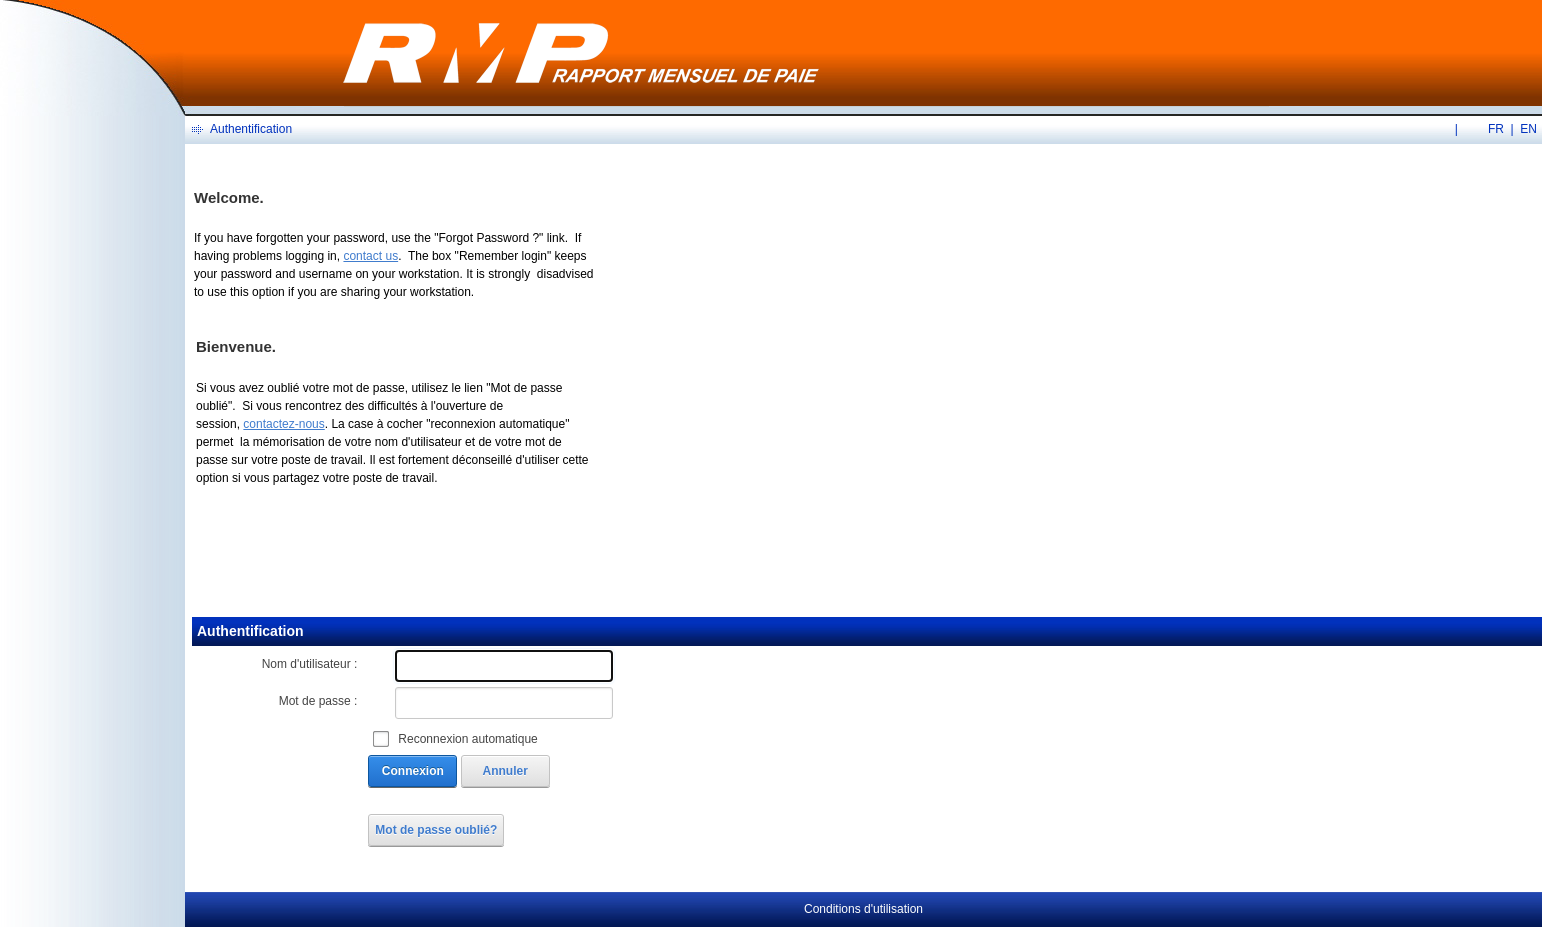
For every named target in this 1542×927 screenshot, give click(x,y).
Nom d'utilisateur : (310, 664)
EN (1528, 129)
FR (1496, 129)
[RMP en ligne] (581, 52)
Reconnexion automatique (467, 739)
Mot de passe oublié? (436, 830)
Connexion (413, 771)
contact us (370, 256)
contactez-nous (283, 424)
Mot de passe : (318, 701)
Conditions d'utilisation (863, 909)
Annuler (505, 771)
